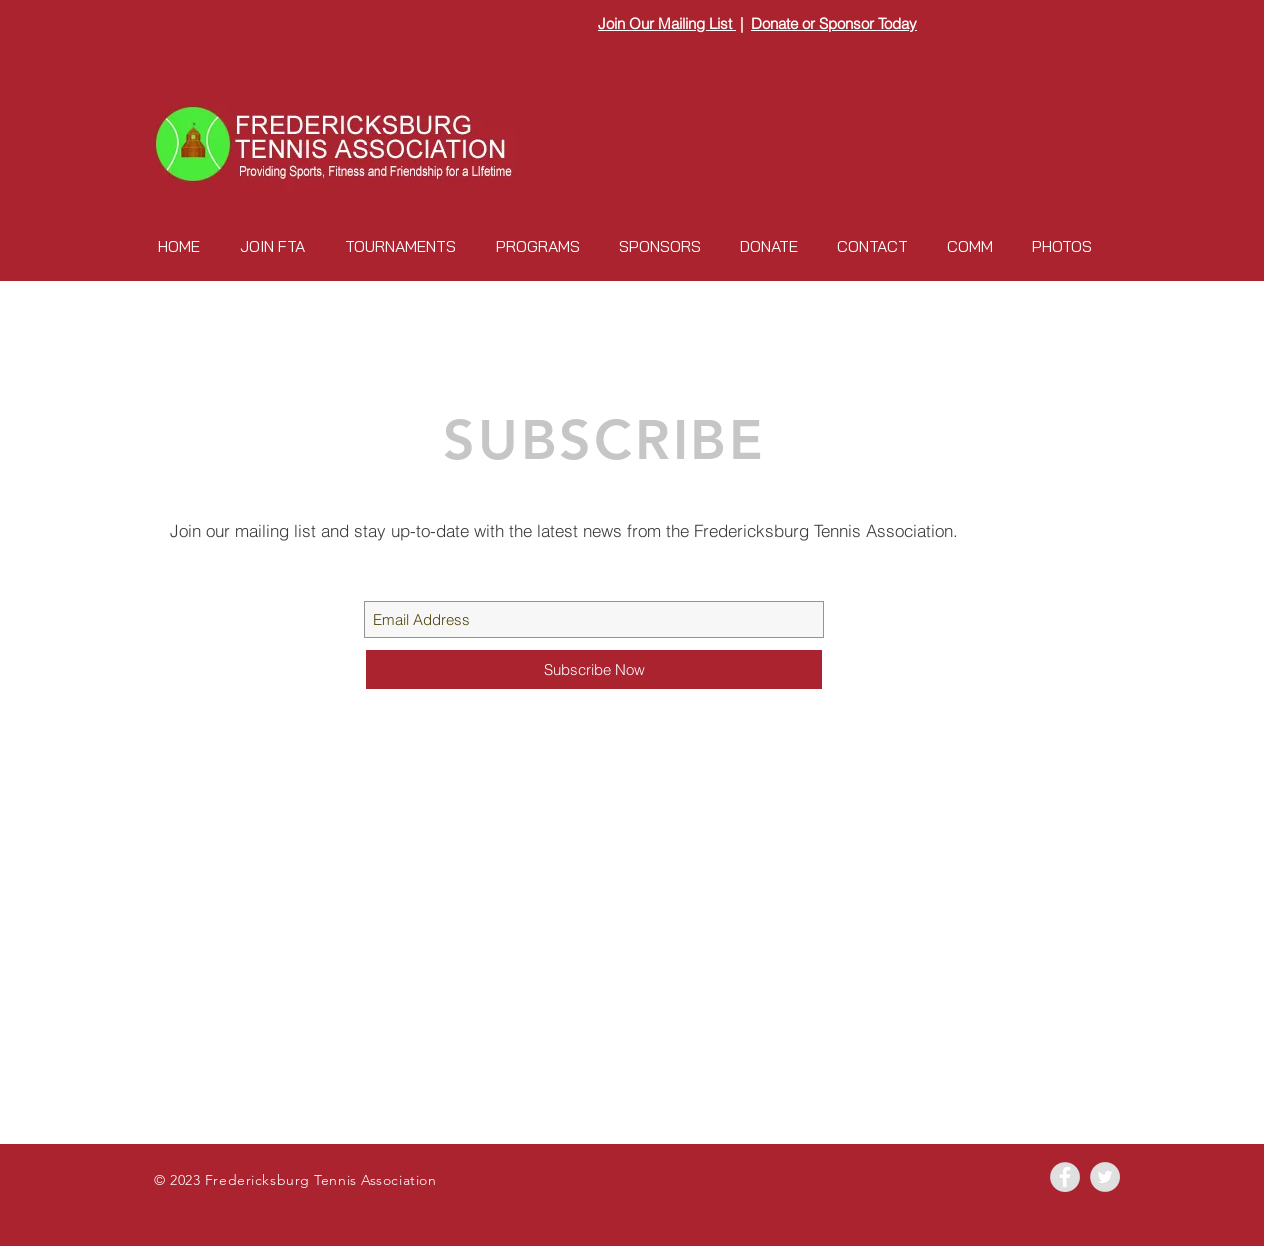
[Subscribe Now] (594, 669)
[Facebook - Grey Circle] (1065, 1177)
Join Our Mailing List (667, 23)
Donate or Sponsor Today (834, 23)
